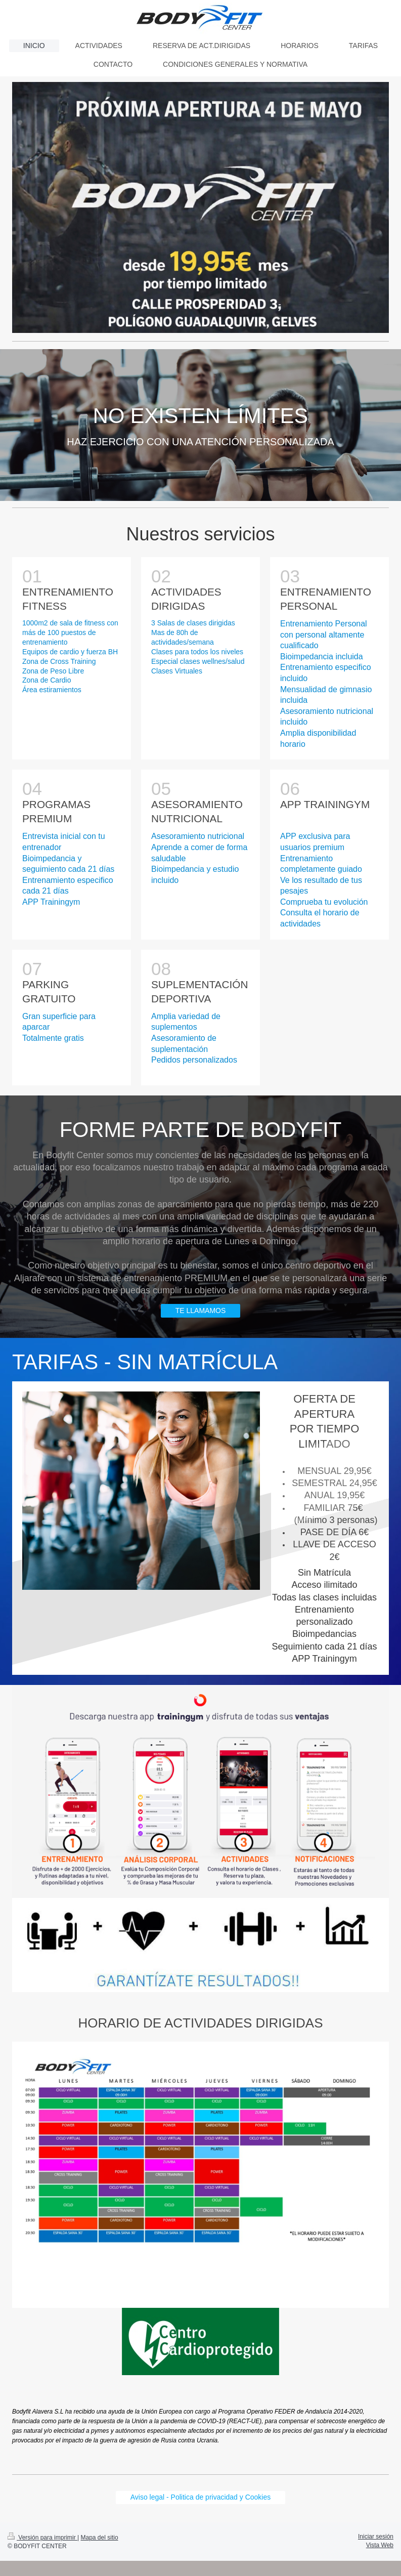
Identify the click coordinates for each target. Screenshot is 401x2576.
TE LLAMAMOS (200, 1310)
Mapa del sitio (99, 2537)
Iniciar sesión (375, 2536)
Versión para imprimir (42, 2537)
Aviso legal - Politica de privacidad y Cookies (200, 2497)
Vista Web (379, 2545)
